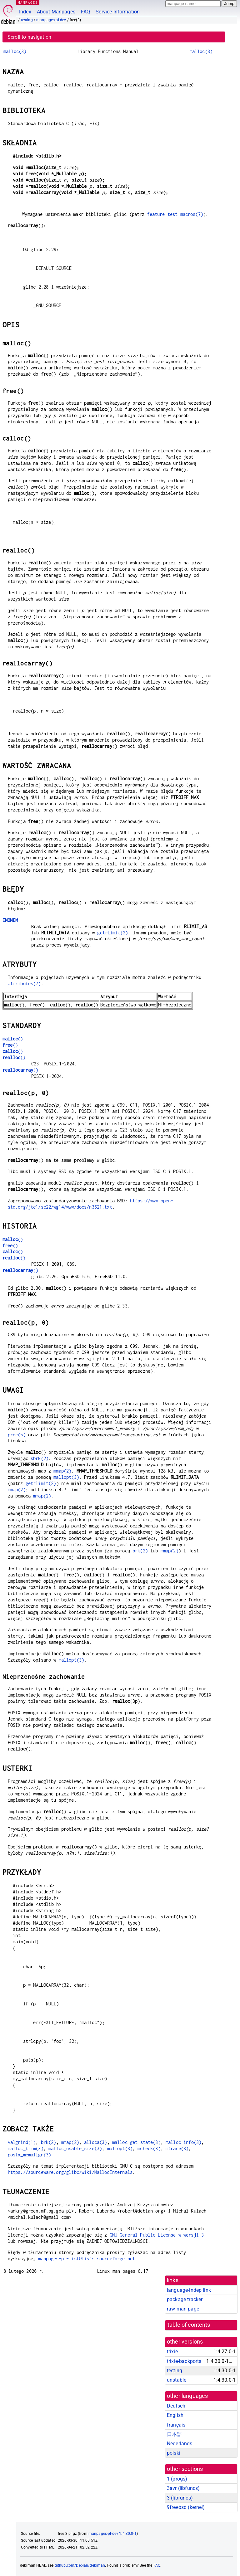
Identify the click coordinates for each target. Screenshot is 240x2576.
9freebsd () (186, 2507)
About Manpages (56, 12)
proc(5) (17, 1434)
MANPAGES (28, 2)
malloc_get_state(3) (136, 2142)
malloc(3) (14, 51)
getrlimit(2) (112, 932)
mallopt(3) (66, 1477)
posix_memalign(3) (29, 2154)
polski (173, 2453)
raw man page (183, 2309)
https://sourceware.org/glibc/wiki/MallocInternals (70, 2172)
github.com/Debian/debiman (80, 2565)
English (175, 2415)
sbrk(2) (39, 1458)
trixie (172, 2351)
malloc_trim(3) (25, 2148)
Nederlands (179, 2444)
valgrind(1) (22, 2142)
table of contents (189, 2325)
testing (27, 20)
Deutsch (176, 2406)
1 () (177, 2479)
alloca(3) (95, 2142)
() (12, 1038)
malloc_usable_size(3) (75, 2148)
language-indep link (189, 2290)
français (176, 2425)
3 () (180, 2498)
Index (25, 12)
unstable (176, 2380)
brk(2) (140, 1550)
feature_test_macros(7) (175, 214)
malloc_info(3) (183, 2142)
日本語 (174, 2434)
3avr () (183, 2488)
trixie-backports (184, 2361)
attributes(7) (24, 983)
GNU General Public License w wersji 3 (157, 2235)
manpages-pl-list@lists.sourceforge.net (86, 2258)
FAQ (85, 12)
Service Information (118, 12)
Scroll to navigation (29, 37)
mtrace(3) (177, 2148)
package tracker (184, 2299)
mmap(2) (62, 1470)
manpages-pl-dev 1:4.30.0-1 (112, 2533)
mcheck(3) (149, 2148)
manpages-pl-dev (51, 20)
